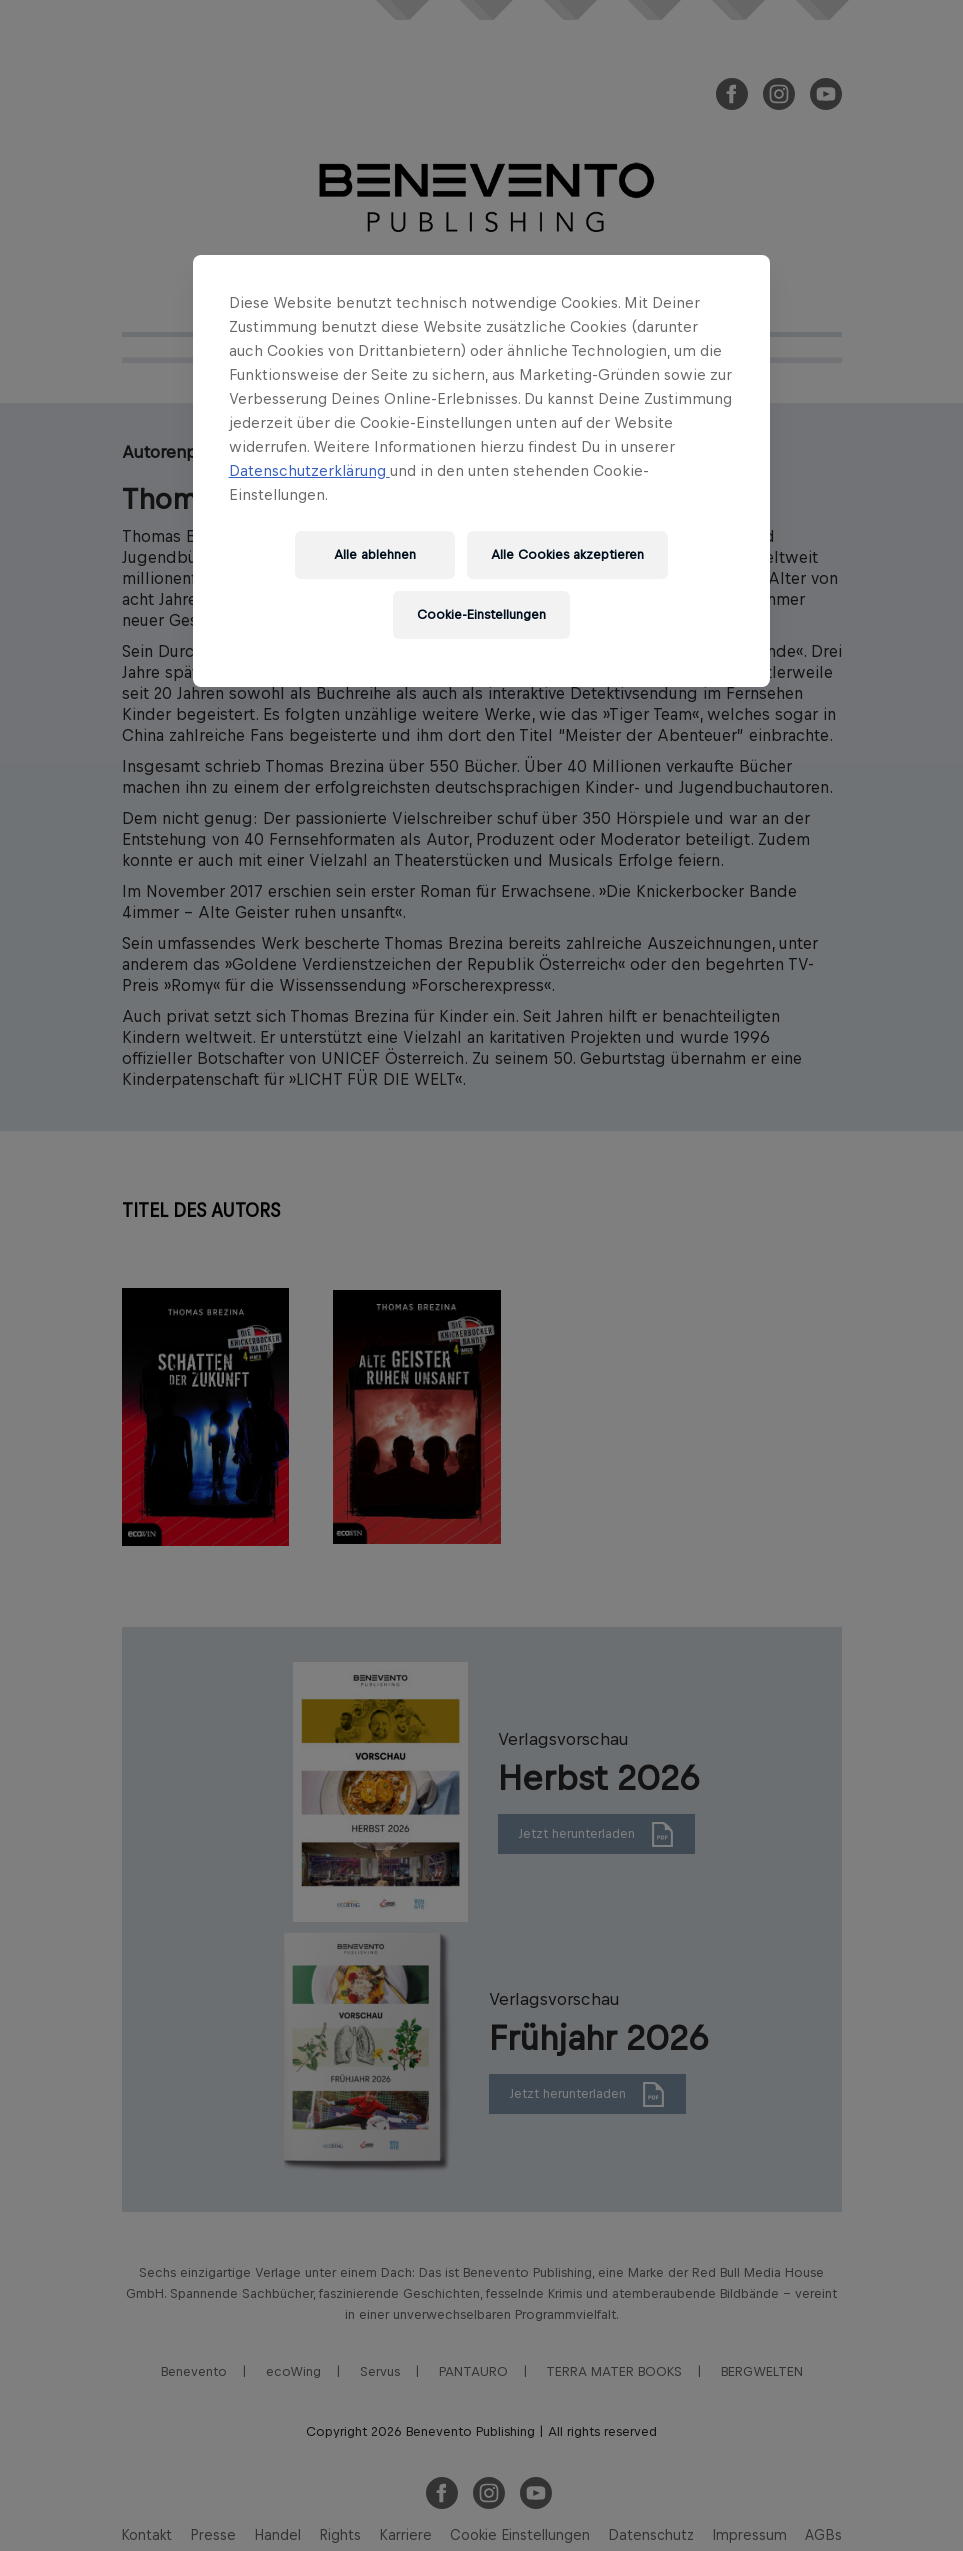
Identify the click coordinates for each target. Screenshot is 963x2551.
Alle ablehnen (375, 554)
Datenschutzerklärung (309, 470)
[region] (482, 471)
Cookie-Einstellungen (481, 614)
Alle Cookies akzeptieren (567, 554)
